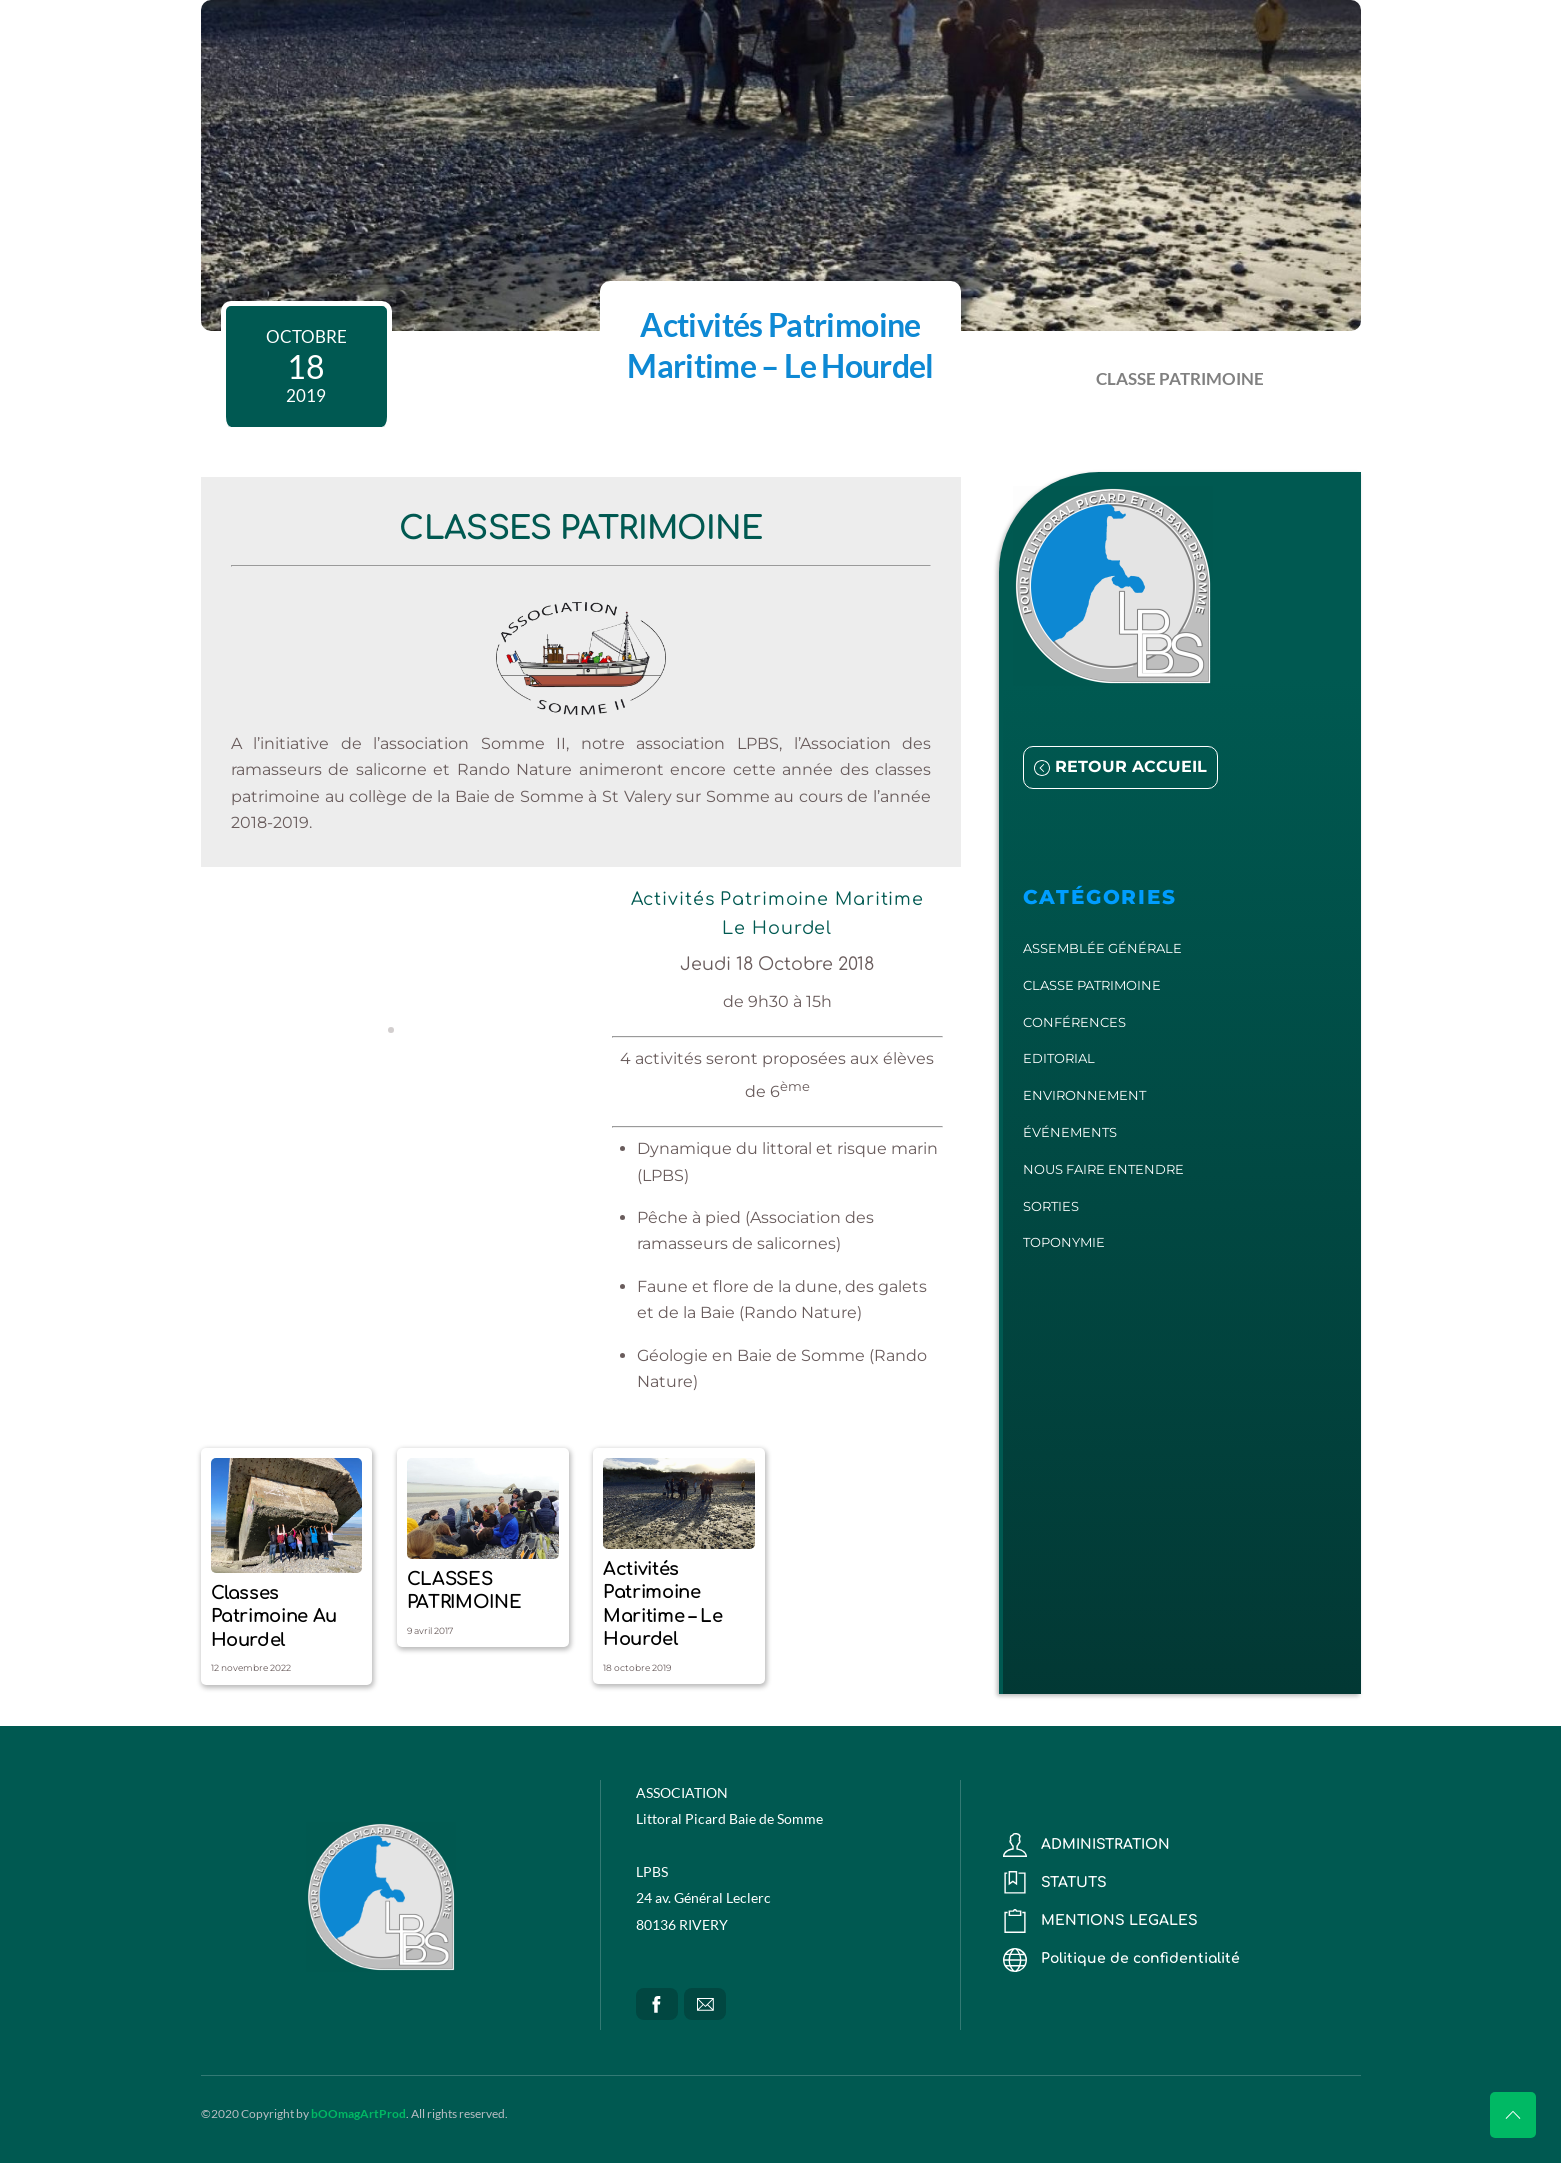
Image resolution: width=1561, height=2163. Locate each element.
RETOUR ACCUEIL (1120, 766)
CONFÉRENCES (1074, 1022)
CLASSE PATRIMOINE (1180, 378)
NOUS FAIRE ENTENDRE (1103, 1169)
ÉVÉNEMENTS (1070, 1132)
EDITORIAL (1059, 1058)
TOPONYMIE (1064, 1242)
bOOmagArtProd (358, 2113)
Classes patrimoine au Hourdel (274, 1616)
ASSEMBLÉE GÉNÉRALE (1102, 948)
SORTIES (1051, 1206)
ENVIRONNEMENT (1084, 1095)
